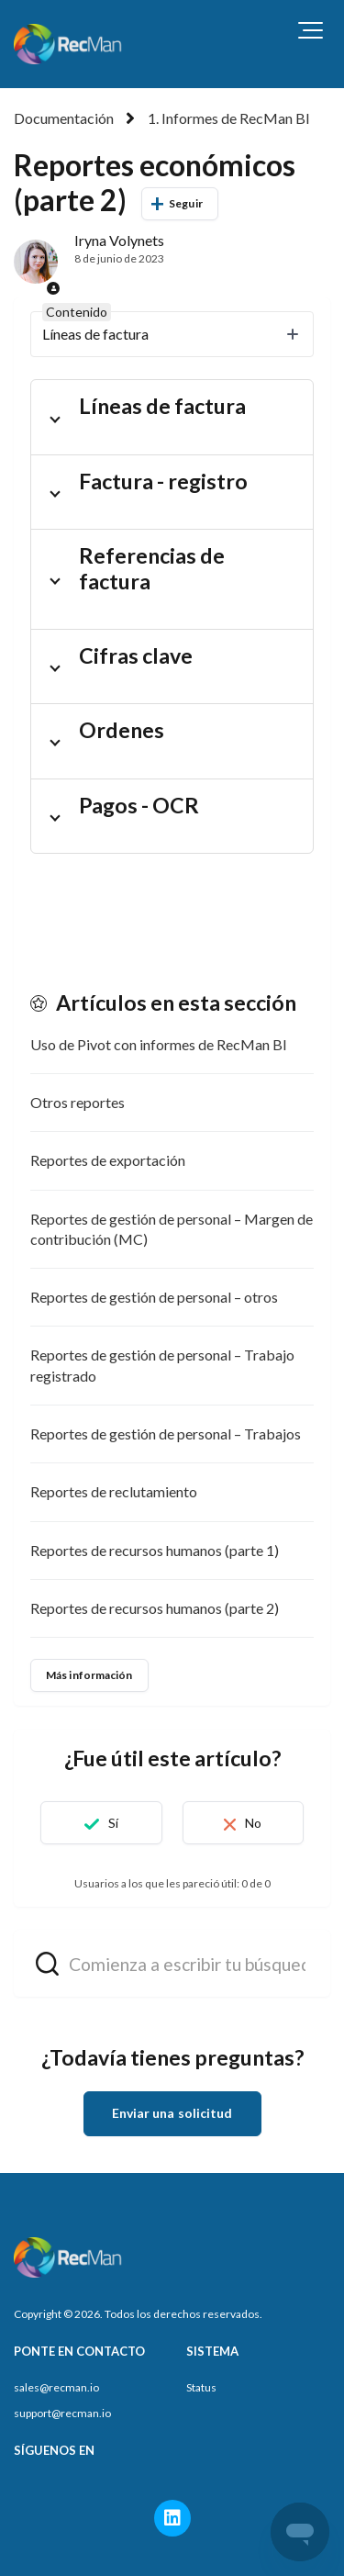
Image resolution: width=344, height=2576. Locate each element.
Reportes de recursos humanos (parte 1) (154, 1550)
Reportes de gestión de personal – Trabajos (165, 1433)
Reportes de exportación (107, 1160)
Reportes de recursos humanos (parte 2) (154, 1608)
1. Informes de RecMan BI (229, 118)
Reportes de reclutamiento (113, 1491)
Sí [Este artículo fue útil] (113, 1823)
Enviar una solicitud (172, 2113)
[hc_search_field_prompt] (172, 1963)
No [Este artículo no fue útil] (253, 1823)
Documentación (64, 118)
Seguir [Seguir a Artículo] (186, 203)
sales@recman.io (56, 2387)
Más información (89, 1675)
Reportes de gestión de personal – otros (154, 1296)
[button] (310, 30)
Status (201, 2387)
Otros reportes (77, 1102)
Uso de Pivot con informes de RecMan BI (158, 1044)
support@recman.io (62, 2413)
